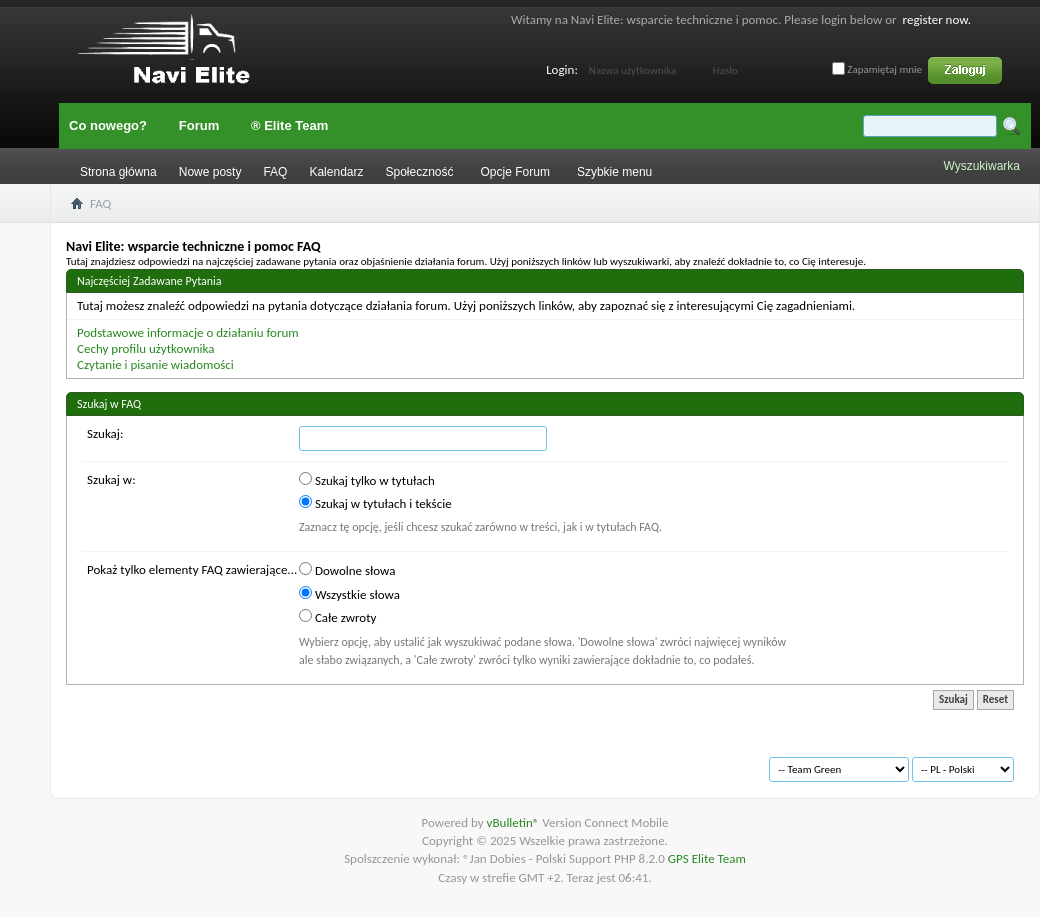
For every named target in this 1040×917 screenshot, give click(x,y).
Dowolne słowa (347, 570)
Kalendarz (336, 172)
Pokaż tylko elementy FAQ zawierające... (192, 569)
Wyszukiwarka (981, 166)
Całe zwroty (337, 617)
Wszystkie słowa (349, 594)
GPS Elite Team (707, 858)
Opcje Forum (515, 172)
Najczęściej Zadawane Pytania (149, 281)
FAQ (275, 172)
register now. (937, 19)
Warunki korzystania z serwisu (242, 761)
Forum (199, 125)
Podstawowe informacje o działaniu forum (188, 332)
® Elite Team (289, 125)
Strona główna (118, 172)
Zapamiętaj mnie (877, 69)
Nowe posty (210, 172)
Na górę (356, 761)
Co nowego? (108, 125)
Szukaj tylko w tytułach (367, 480)
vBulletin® (515, 822)
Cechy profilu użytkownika (145, 348)
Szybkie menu (614, 172)
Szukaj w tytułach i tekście (375, 503)
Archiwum (121, 761)
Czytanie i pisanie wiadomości (155, 364)
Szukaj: (105, 433)
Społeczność (419, 172)
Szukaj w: (111, 479)
